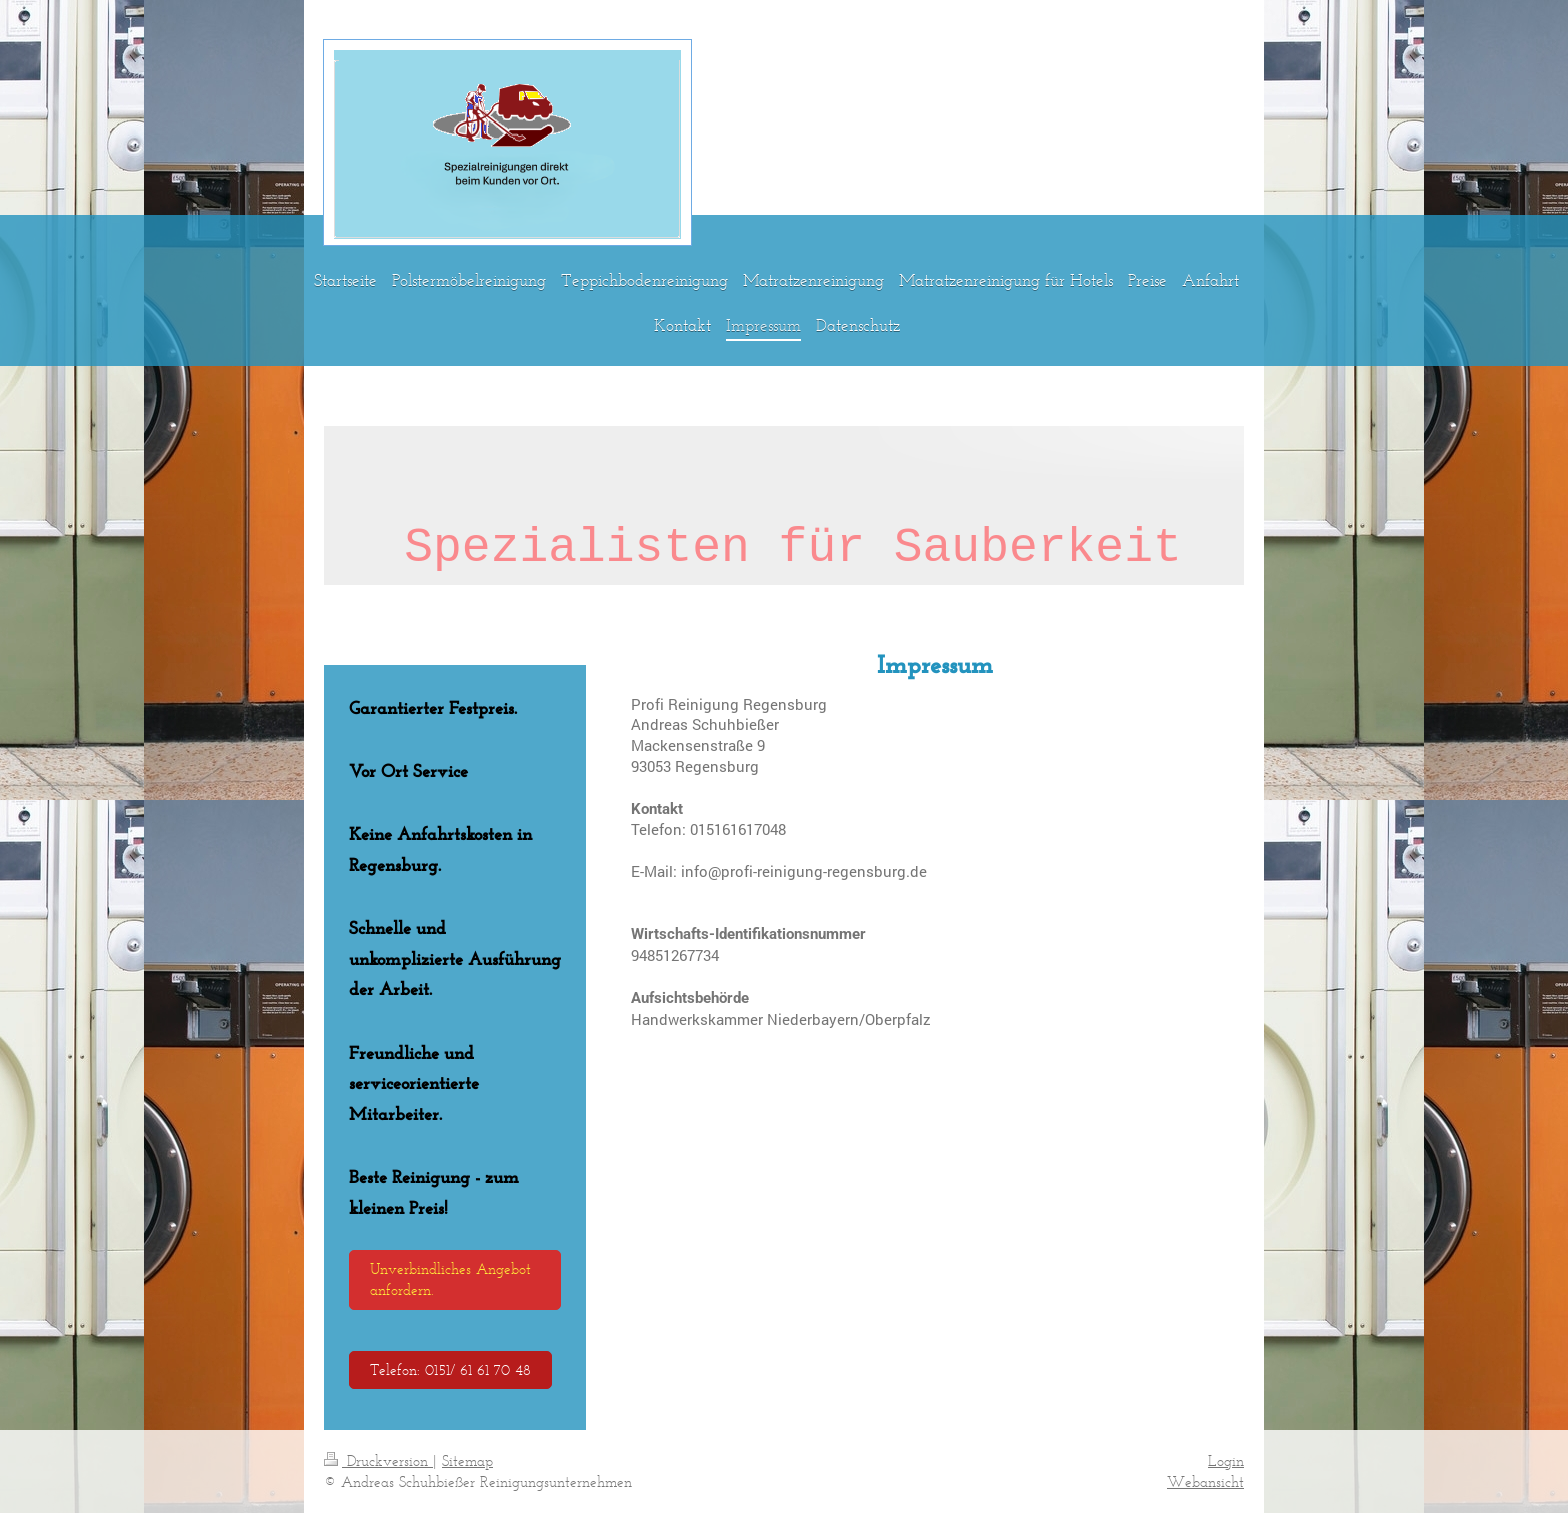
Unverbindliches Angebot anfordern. (450, 1279)
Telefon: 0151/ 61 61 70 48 (450, 1369)
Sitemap (467, 1460)
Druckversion (378, 1460)
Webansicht (1205, 1481)
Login (1226, 1460)
